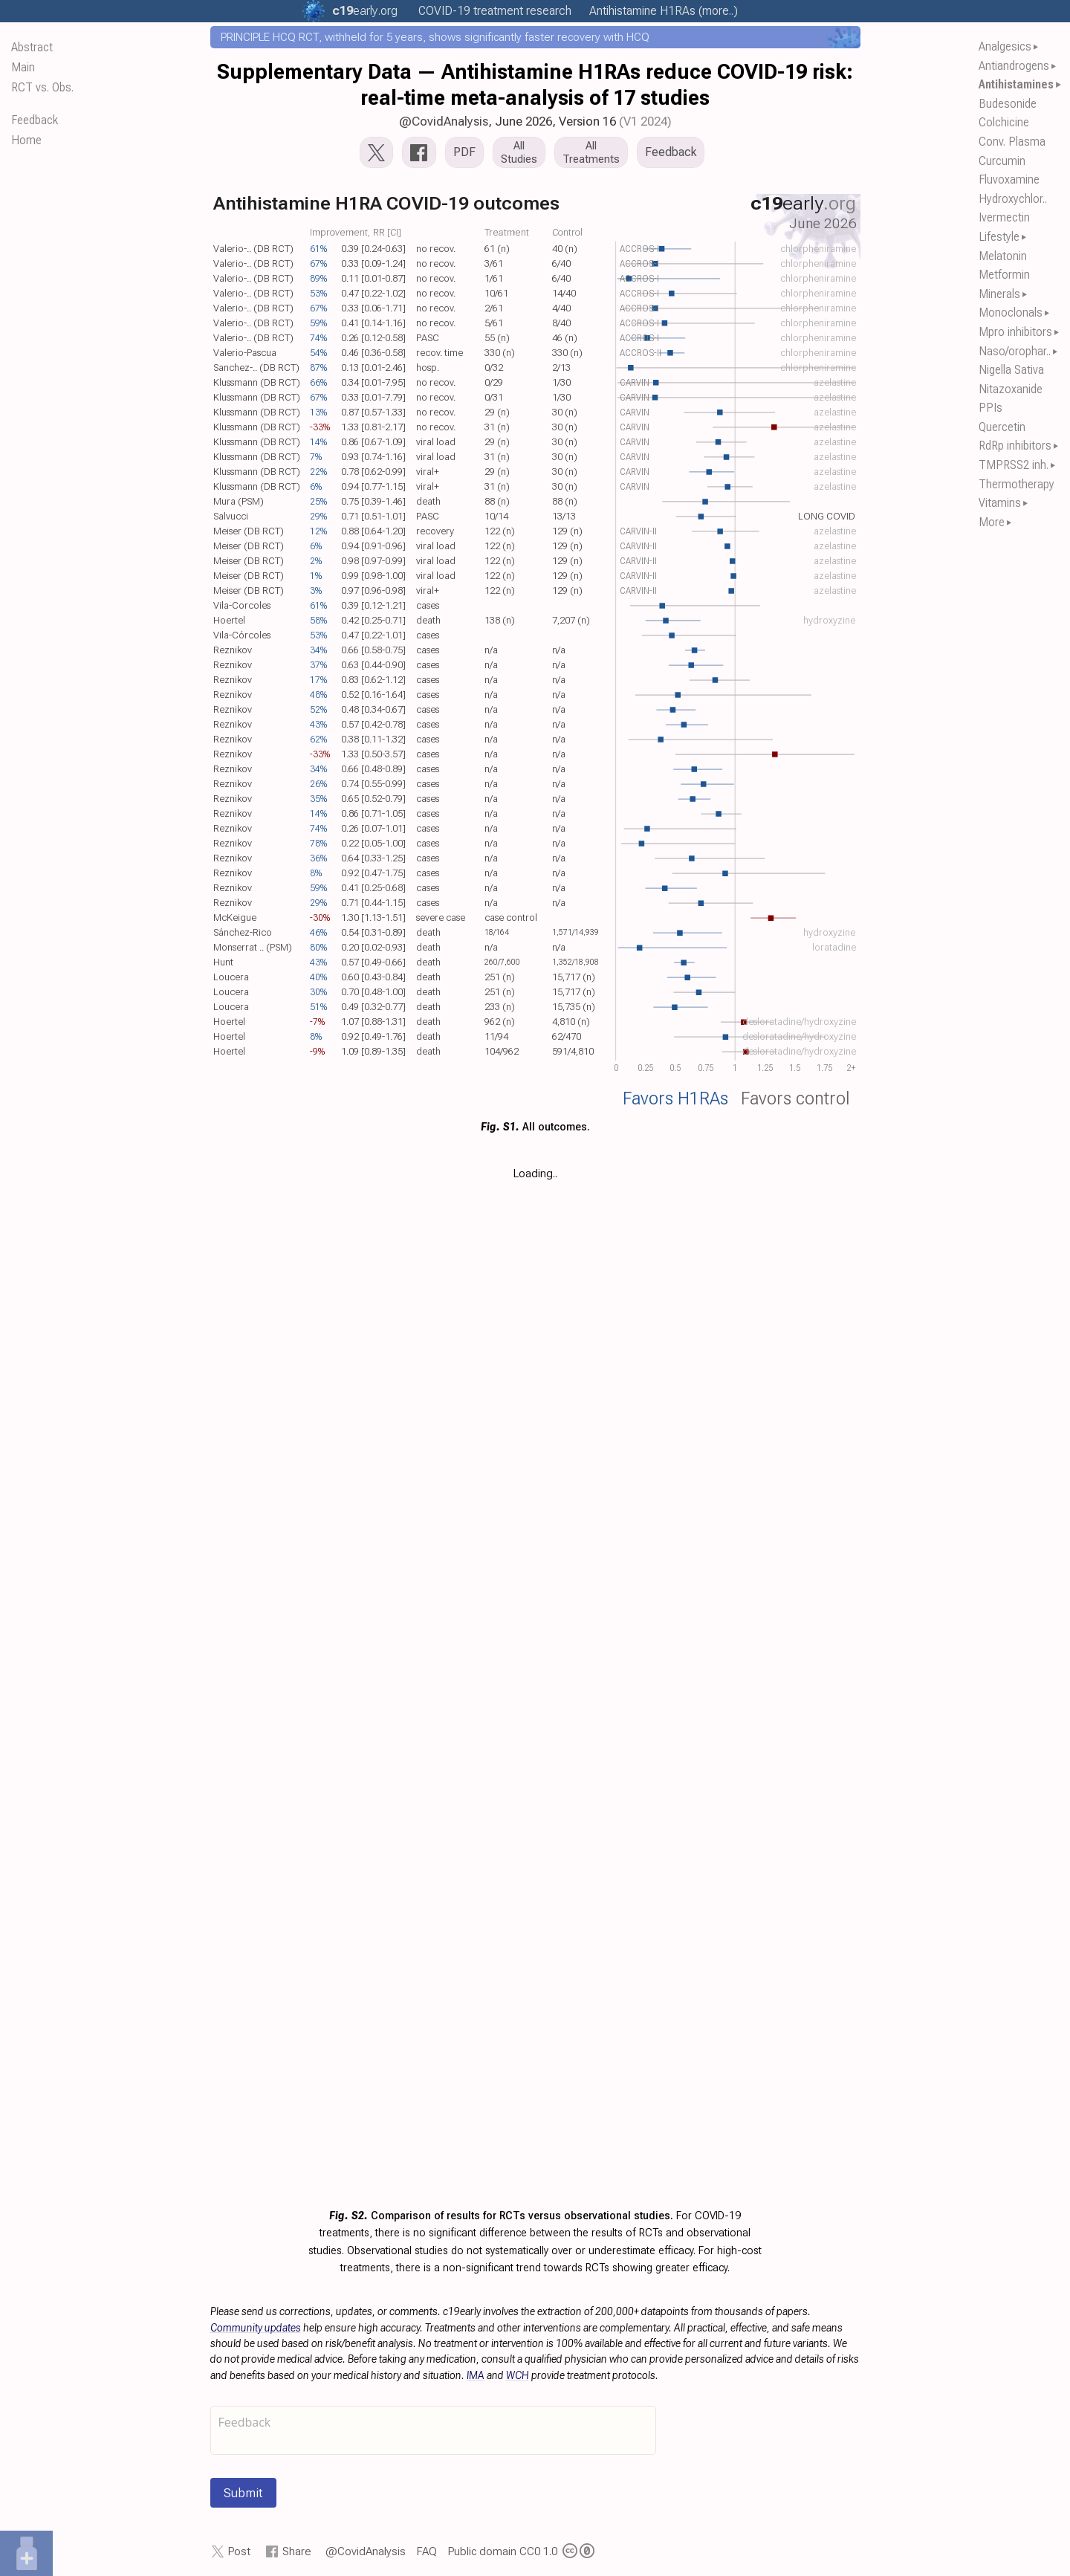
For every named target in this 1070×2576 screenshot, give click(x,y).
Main (23, 67)
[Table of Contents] (85, 1288)
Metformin (1004, 275)
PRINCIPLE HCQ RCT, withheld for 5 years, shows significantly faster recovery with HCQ (435, 37)
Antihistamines (1016, 84)
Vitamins (1000, 503)
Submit (243, 2492)
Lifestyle (999, 237)
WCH (517, 2375)
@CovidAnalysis (443, 121)
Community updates (255, 2328)
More (992, 522)
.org (365, 11)
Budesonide (1008, 104)
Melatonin (1003, 256)
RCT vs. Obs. (42, 87)
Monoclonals (1011, 312)
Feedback (34, 120)
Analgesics (1005, 46)
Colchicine (1004, 122)
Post (239, 2551)
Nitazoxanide (1011, 389)
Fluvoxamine (1009, 179)
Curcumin (1002, 161)
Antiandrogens (1014, 66)
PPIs (990, 408)
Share (296, 2551)
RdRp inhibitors (1015, 445)
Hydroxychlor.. (1013, 199)
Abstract (32, 47)
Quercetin (1002, 427)
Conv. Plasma (1012, 142)
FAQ (427, 2551)
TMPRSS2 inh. (1013, 465)
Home (26, 140)
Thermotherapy (1016, 484)
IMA (475, 2375)
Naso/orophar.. (1015, 351)
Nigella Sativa (1011, 370)
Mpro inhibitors (1015, 332)
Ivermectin (1004, 217)
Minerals (999, 294)
